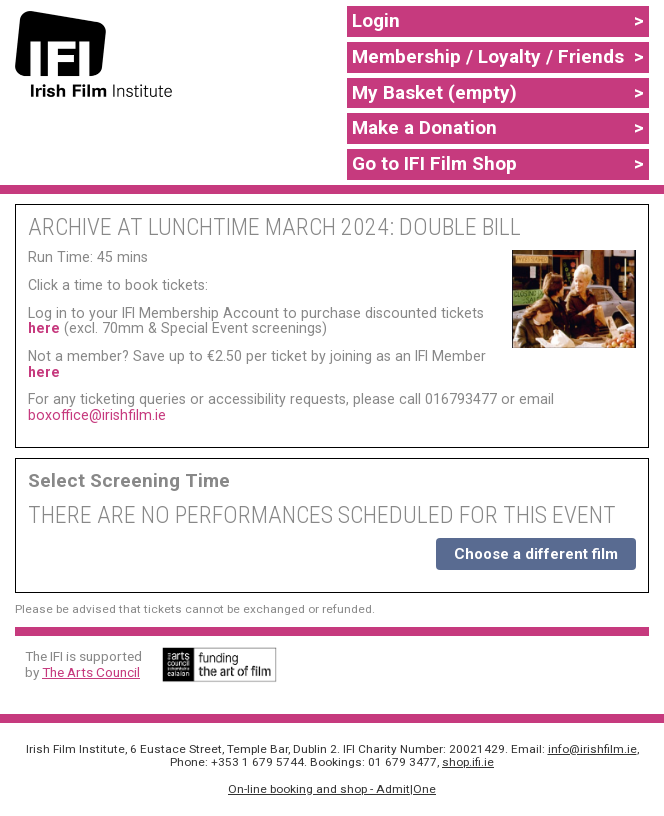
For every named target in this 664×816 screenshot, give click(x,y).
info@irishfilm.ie (592, 749)
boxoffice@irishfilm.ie (97, 415)
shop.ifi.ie (468, 762)
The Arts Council (91, 672)
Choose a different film (536, 554)
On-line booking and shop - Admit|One (332, 789)
